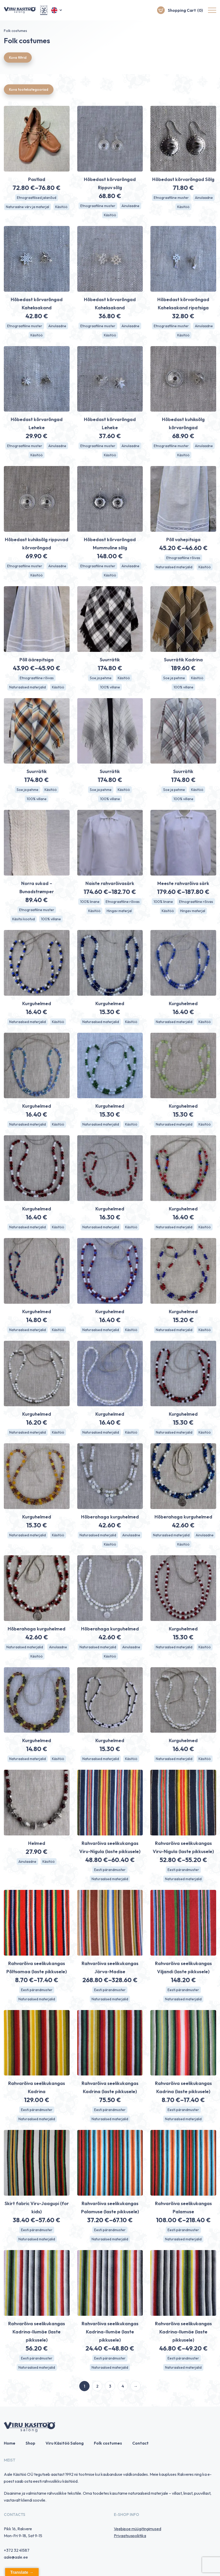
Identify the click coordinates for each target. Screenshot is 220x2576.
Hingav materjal (119, 911)
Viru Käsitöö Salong (65, 2443)
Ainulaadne (130, 205)
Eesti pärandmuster (110, 1869)
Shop (30, 2443)
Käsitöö (61, 207)
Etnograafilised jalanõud (36, 197)
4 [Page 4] (123, 2386)
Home (9, 2443)
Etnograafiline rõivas (183, 557)
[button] (57, 10)
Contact (140, 2443)
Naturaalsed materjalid (174, 567)
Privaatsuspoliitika (130, 2535)
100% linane (90, 901)
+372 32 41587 (16, 2550)
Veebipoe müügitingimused (137, 2528)
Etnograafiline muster (97, 205)
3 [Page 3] (110, 2386)
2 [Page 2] (97, 2386)
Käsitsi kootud (23, 919)
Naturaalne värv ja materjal (27, 207)
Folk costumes (108, 2443)
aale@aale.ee (16, 2557)
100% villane (110, 687)
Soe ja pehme (101, 678)
